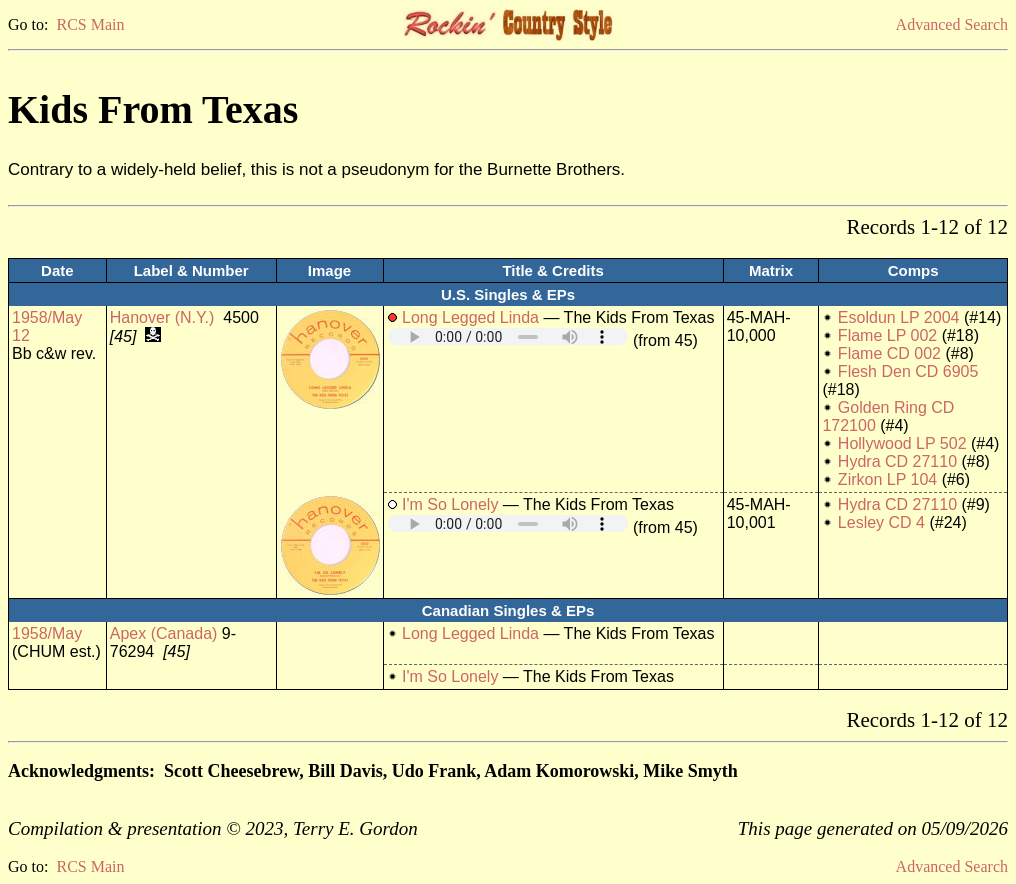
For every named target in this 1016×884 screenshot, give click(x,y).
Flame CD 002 (889, 353)
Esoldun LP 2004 (899, 317)
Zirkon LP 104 (887, 479)
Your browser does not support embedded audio (508, 336)
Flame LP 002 (887, 335)
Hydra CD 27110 (897, 461)
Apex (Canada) (164, 633)
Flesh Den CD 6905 (908, 371)
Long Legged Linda (470, 317)
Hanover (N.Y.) (162, 317)
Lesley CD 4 (881, 522)
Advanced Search (952, 24)
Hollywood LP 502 (902, 443)
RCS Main (90, 24)
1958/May (47, 633)
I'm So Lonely (450, 504)
